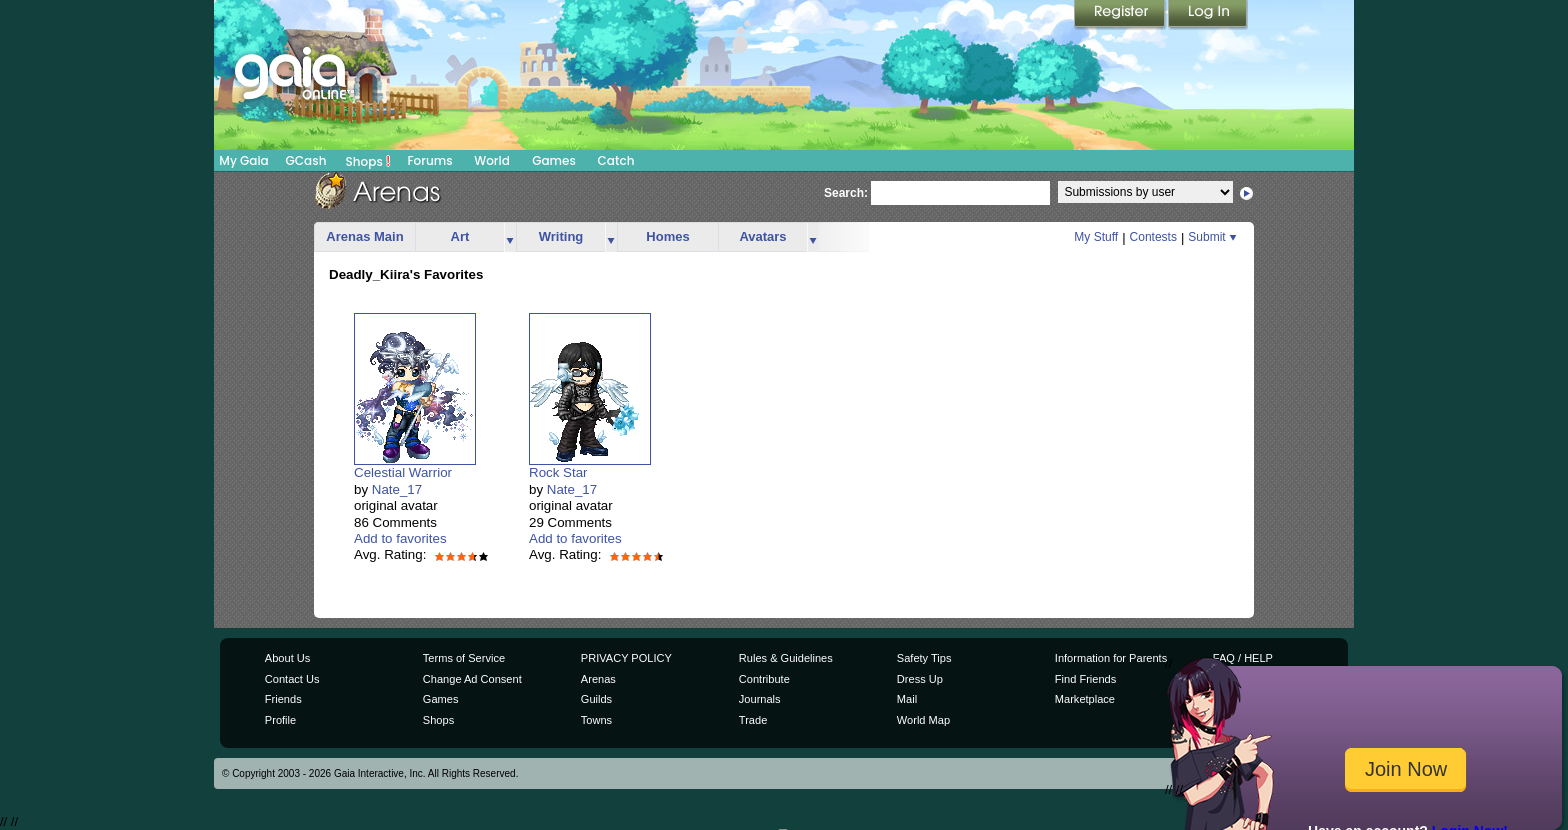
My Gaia (243, 160)
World (492, 160)
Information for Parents (1111, 658)
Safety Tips (924, 658)
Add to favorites (400, 538)
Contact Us (292, 679)
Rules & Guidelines (786, 658)
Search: (846, 193)
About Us (287, 658)
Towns (596, 720)
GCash (306, 160)
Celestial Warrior (403, 472)
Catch (616, 160)
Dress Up (920, 679)
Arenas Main (364, 236)
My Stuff (1096, 237)
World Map (923, 720)
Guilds (596, 699)
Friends (283, 699)
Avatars (762, 236)
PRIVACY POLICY (626, 658)
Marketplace (1085, 699)
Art (460, 236)
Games (554, 160)
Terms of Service (464, 658)
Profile (280, 720)
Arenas (598, 679)
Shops (368, 161)
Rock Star (558, 472)
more (510, 237)
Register (1121, 15)
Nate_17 (397, 489)
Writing (561, 236)
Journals (760, 699)
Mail (907, 699)
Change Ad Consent (472, 679)
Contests (1153, 237)
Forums (429, 160)
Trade (753, 720)
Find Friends (1085, 679)
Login (1208, 15)
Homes (667, 236)
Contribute (764, 679)
